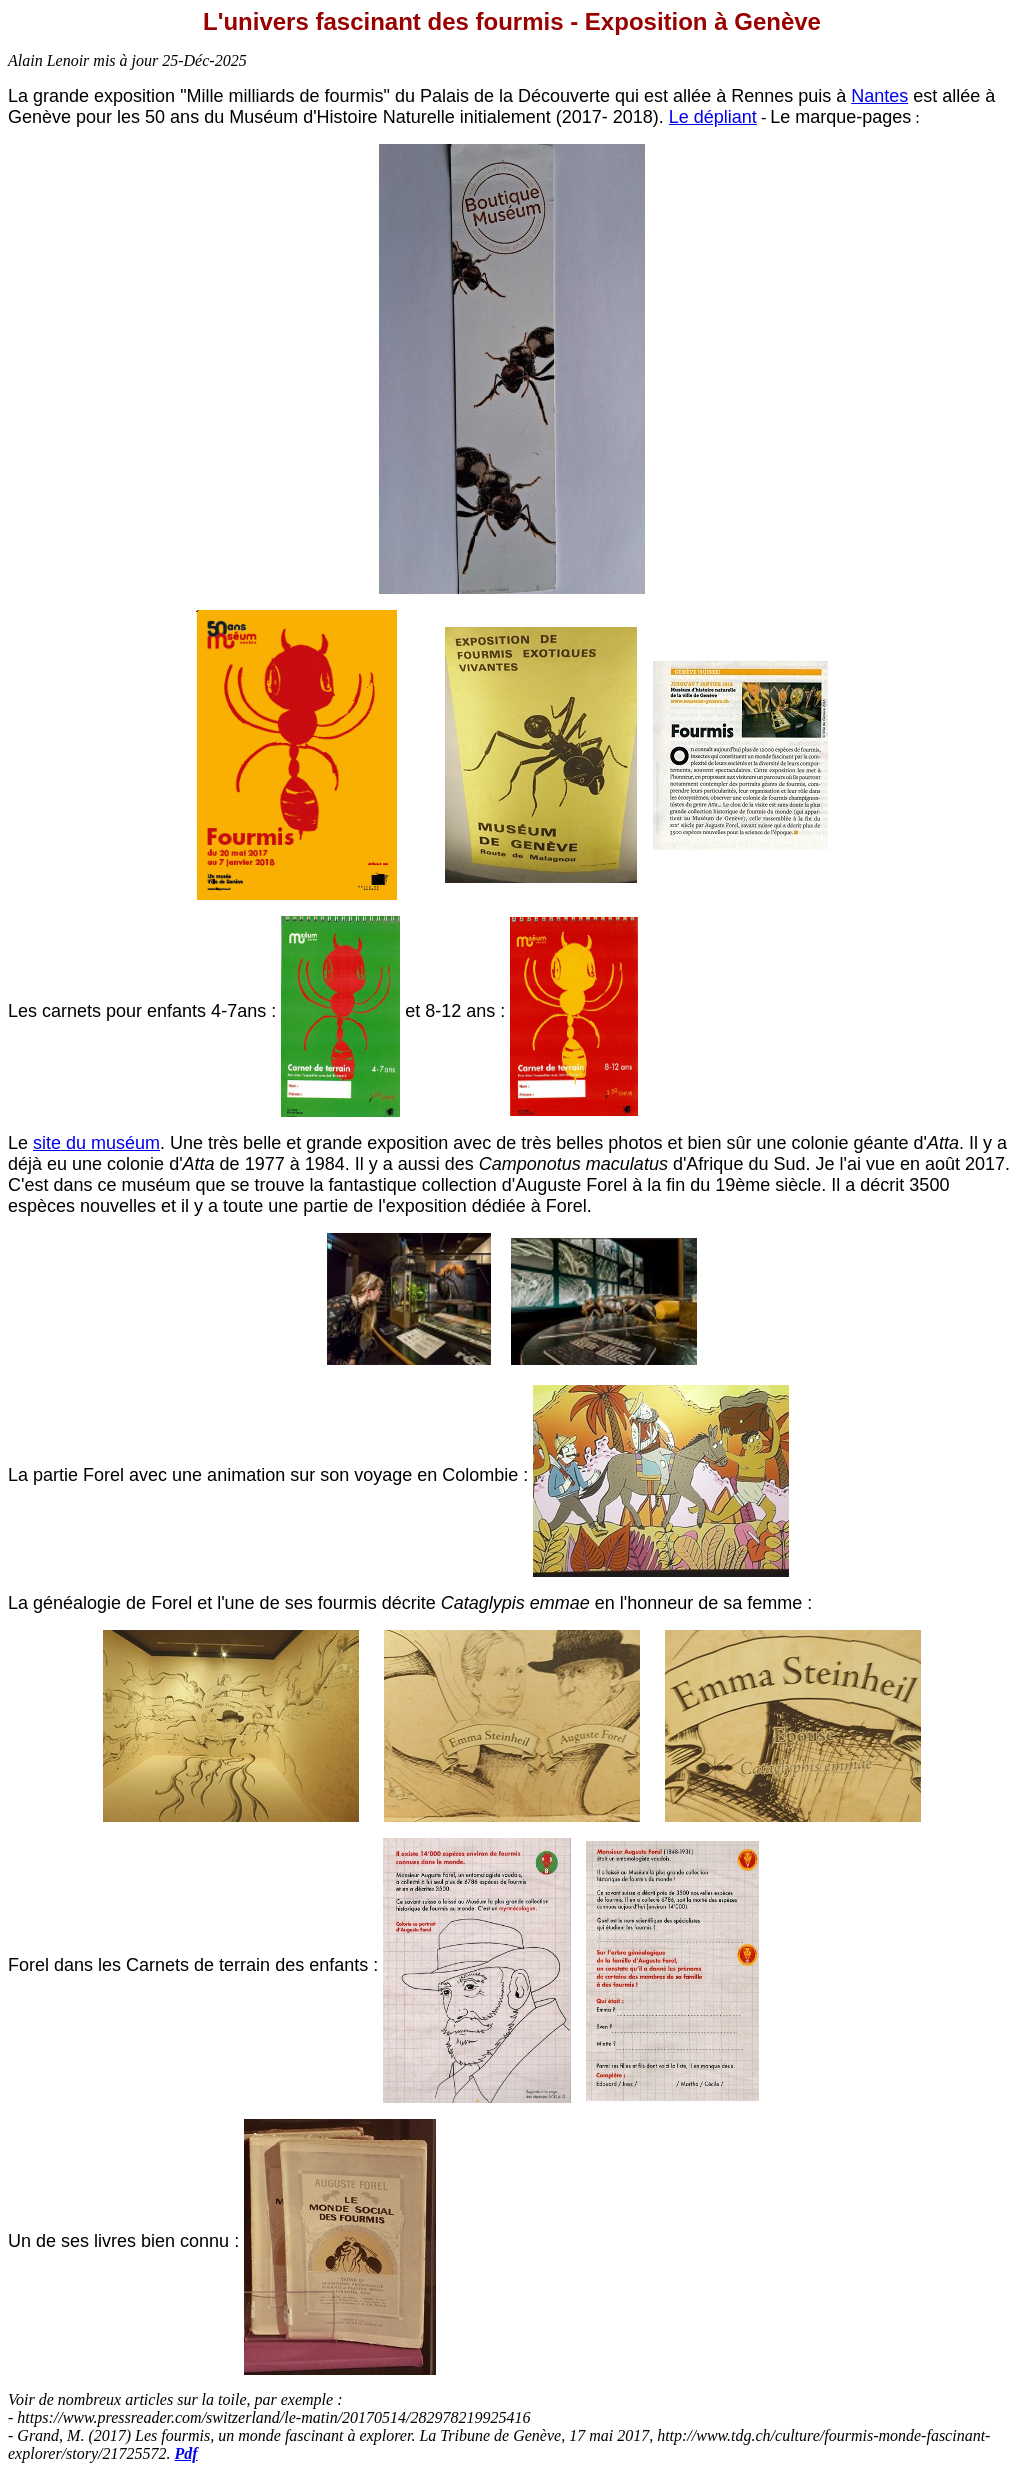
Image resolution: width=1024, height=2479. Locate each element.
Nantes (879, 96)
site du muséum (96, 1143)
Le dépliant (713, 117)
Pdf (186, 2453)
